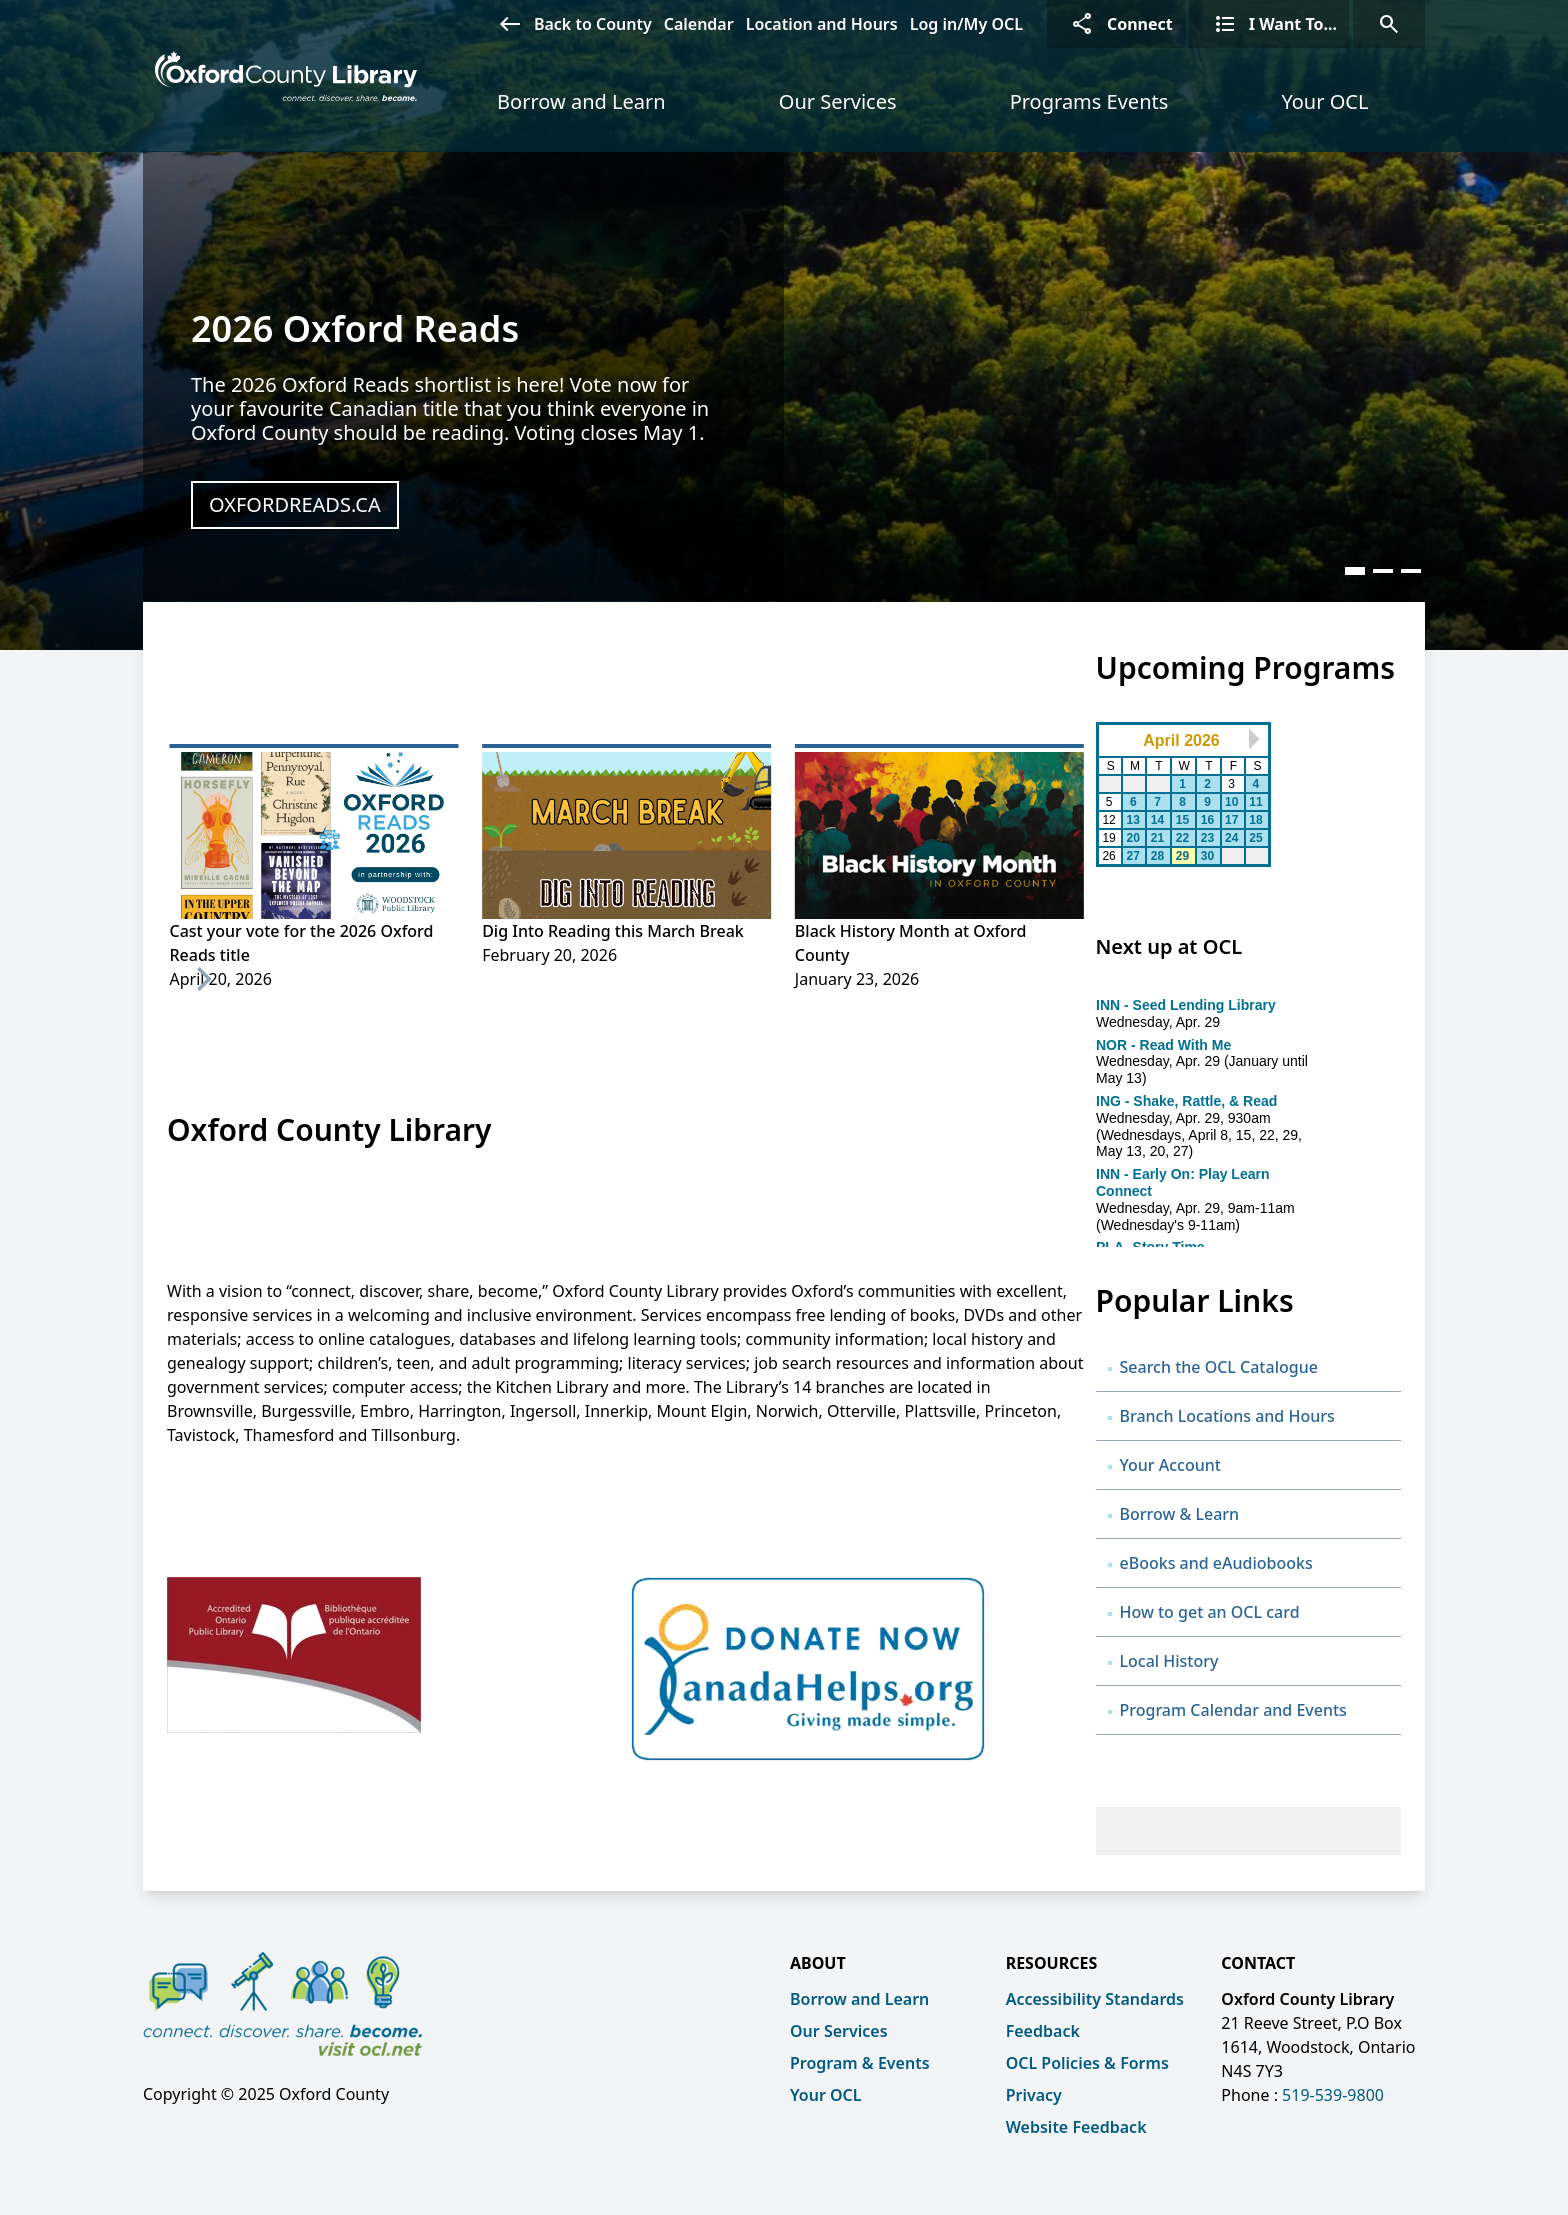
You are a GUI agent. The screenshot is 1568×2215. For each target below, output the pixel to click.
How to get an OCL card (1212, 1612)
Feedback (1043, 2031)
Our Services (838, 101)
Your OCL (1324, 101)
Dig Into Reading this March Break (613, 931)
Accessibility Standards (1095, 1999)
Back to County (569, 24)
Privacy (1034, 2095)
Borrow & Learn (1180, 1514)
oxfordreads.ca (295, 504)
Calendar (699, 24)
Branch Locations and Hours (1227, 1416)
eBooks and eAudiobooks (1216, 1563)
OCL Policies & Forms (1087, 2063)
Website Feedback (1076, 2127)
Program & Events (860, 2063)
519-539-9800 (1333, 2095)
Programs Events (1089, 101)
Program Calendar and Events (1233, 1710)
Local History (1169, 1661)
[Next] (202, 979)
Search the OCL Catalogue (1219, 1367)
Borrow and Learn (581, 101)
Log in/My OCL (966, 24)
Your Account (1170, 1465)
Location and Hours (822, 24)
